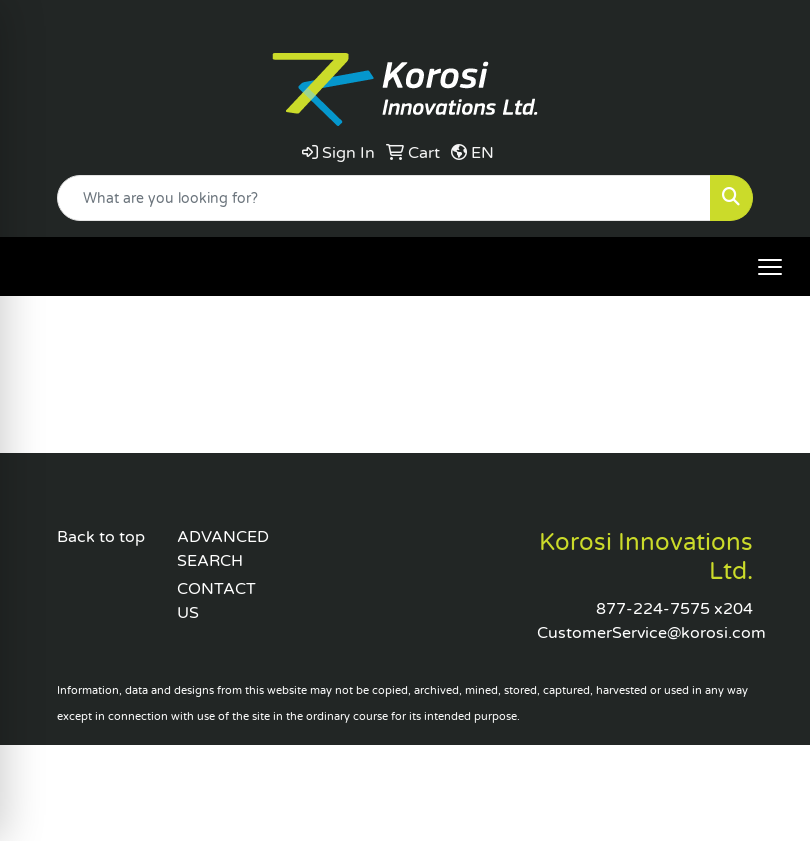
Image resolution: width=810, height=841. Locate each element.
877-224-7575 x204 (674, 609)
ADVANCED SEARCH (223, 549)
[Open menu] (770, 267)
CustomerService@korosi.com (651, 633)
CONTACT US (216, 601)
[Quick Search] (384, 198)
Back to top (101, 537)
